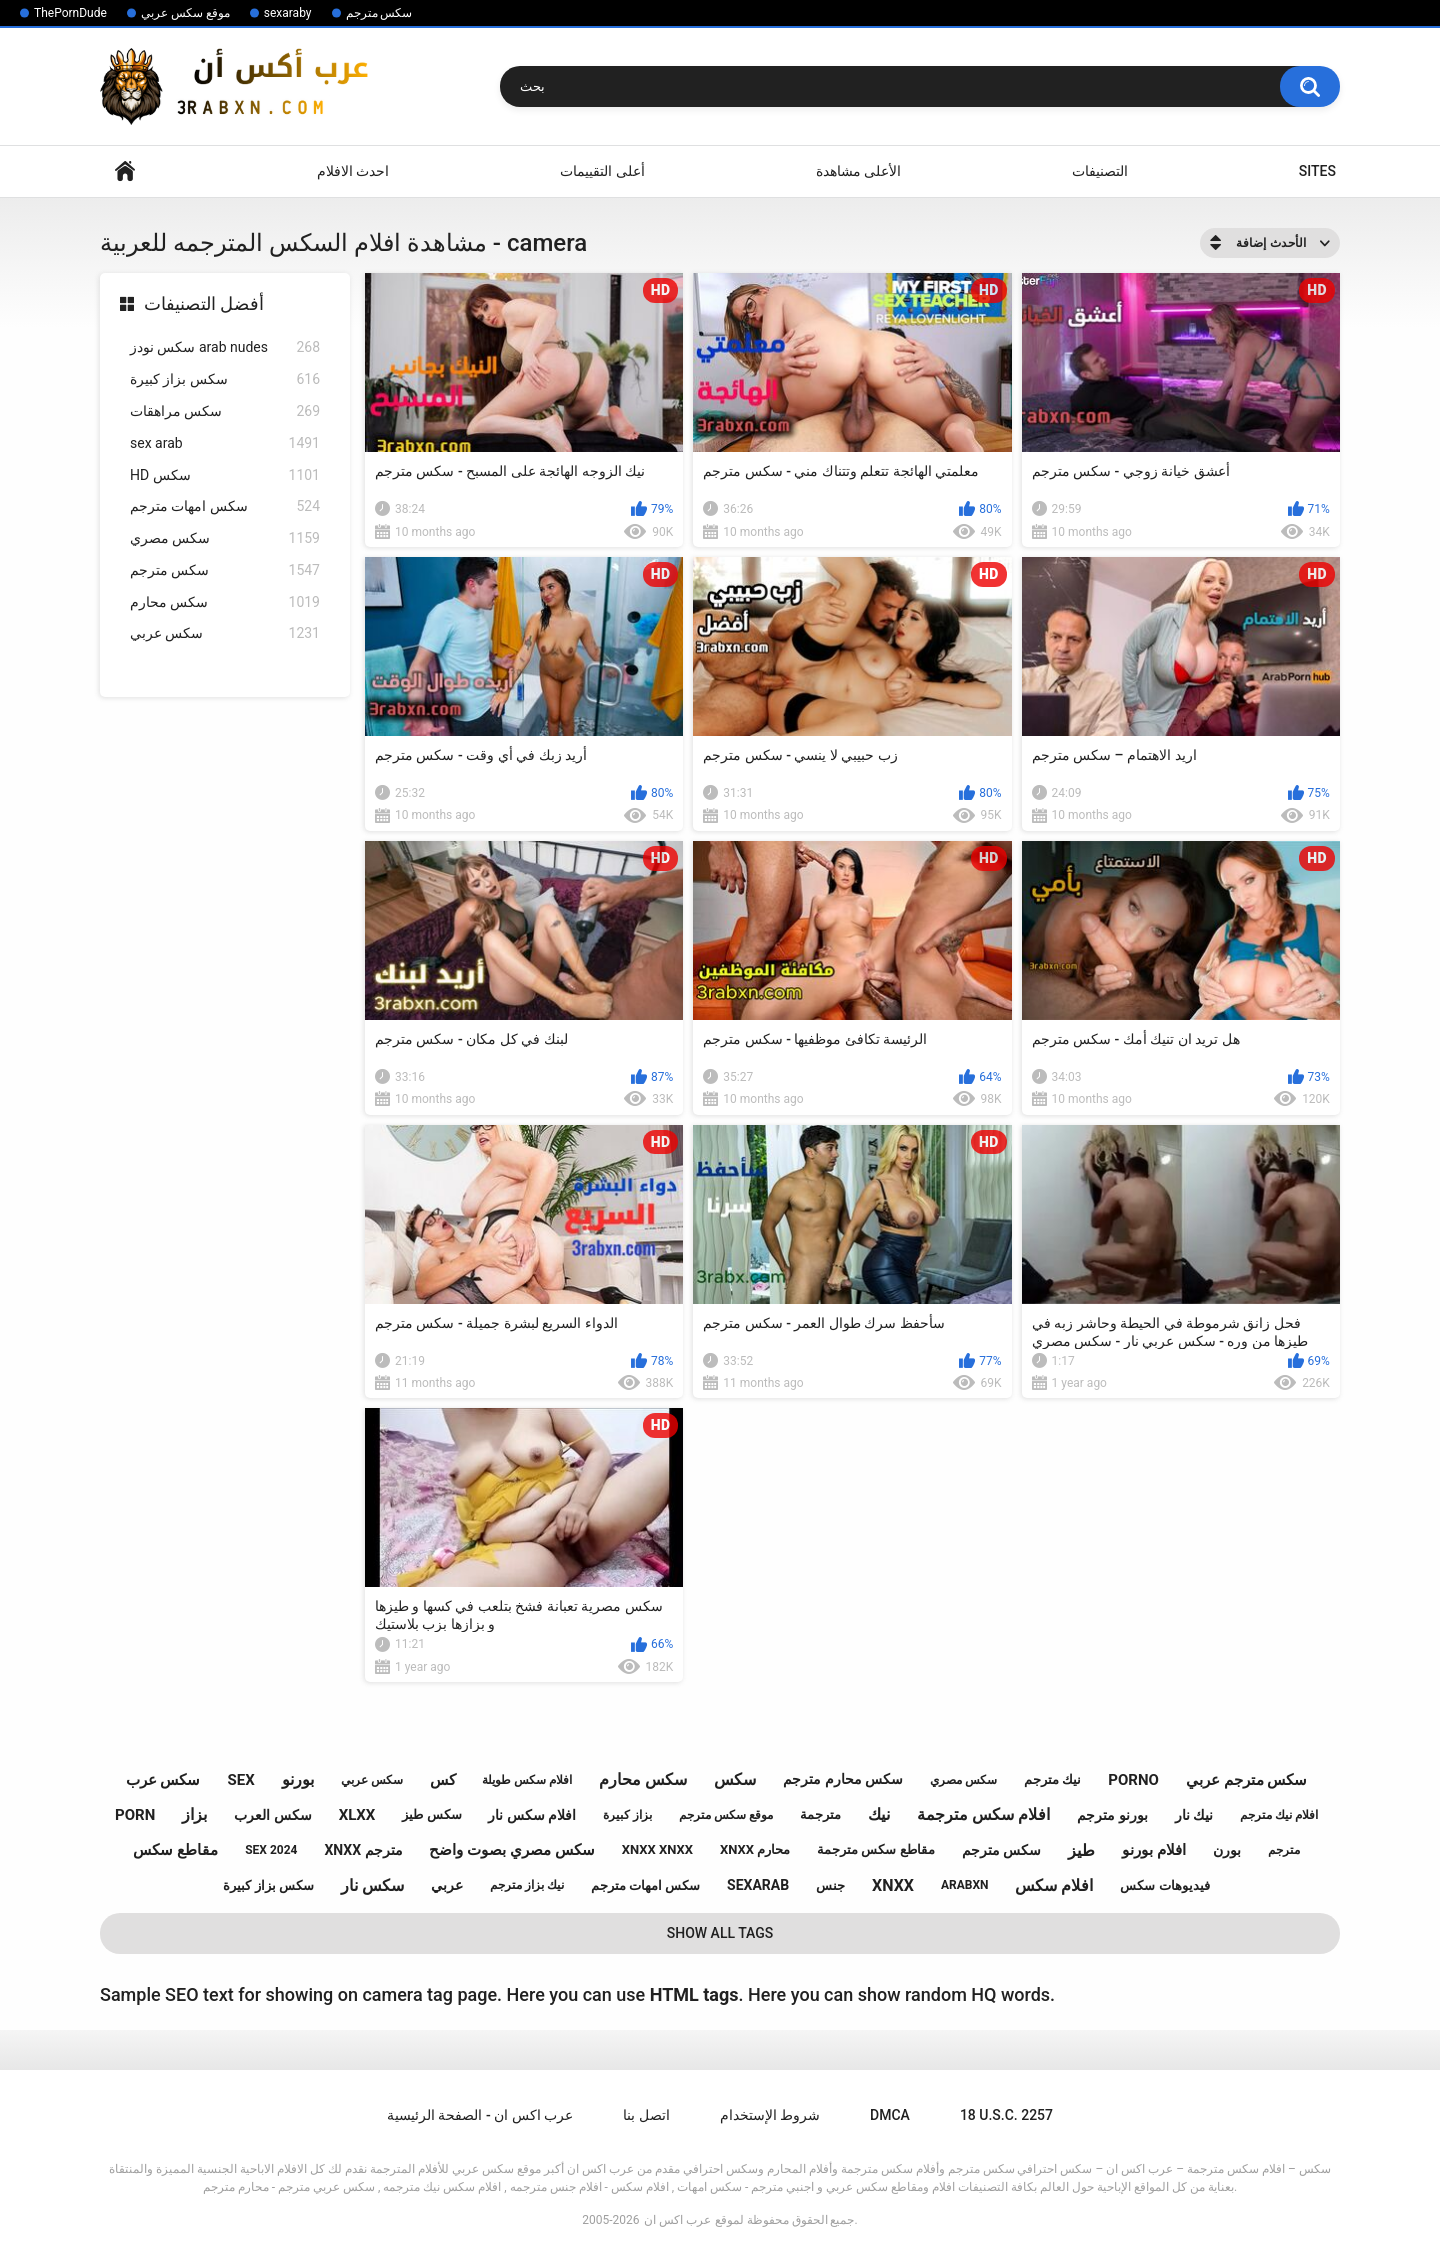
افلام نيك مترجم (1279, 1815)
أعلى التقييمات (602, 171)
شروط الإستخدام (770, 2115)
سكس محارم (225, 602)
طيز (1081, 1850)
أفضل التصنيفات (204, 303)
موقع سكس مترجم (726, 1815)
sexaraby (288, 13)
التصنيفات (1100, 171)
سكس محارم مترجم (843, 1779)
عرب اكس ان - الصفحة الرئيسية (480, 2115)
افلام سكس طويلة (527, 1780)
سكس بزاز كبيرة (225, 379)
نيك (879, 1814)
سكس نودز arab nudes (225, 347)
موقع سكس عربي (185, 13)
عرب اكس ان (677, 2220)
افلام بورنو (1154, 1850)
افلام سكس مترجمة (983, 1814)
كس (443, 1780)
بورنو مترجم (1112, 1815)
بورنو (298, 1779)
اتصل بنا (646, 2115)
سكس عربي (225, 633)
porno (1133, 1780)
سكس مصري (225, 538)
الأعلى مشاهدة (858, 171)
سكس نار (372, 1885)
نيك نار (1194, 1815)
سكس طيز (431, 1814)
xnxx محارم (755, 1849)
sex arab (225, 443)
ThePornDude (70, 13)
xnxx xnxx (657, 1849)
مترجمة (820, 1814)
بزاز (194, 1814)
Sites (1317, 171)
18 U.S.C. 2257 (1006, 2115)
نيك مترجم (1052, 1779)
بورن (1227, 1850)
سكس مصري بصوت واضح (511, 1850)
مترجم (1284, 1850)
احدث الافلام (353, 171)
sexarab (758, 1885)
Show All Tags (720, 1933)
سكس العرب (272, 1815)
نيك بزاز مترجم (527, 1885)
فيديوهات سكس (1164, 1885)
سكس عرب (163, 1780)
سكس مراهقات (225, 411)
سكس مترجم (379, 13)
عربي (447, 1885)
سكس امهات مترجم (225, 506)
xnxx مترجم (363, 1850)
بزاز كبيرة (627, 1815)
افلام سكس (1054, 1885)
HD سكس (225, 475)
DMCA (890, 2115)
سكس (735, 1779)
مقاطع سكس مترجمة (875, 1849)
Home (125, 171)
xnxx (893, 1885)
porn (135, 1815)
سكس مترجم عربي (1246, 1780)
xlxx (357, 1815)
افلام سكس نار (532, 1815)
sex (240, 1780)
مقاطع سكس (175, 1850)
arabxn (965, 1885)
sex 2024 (271, 1850)
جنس (830, 1885)
